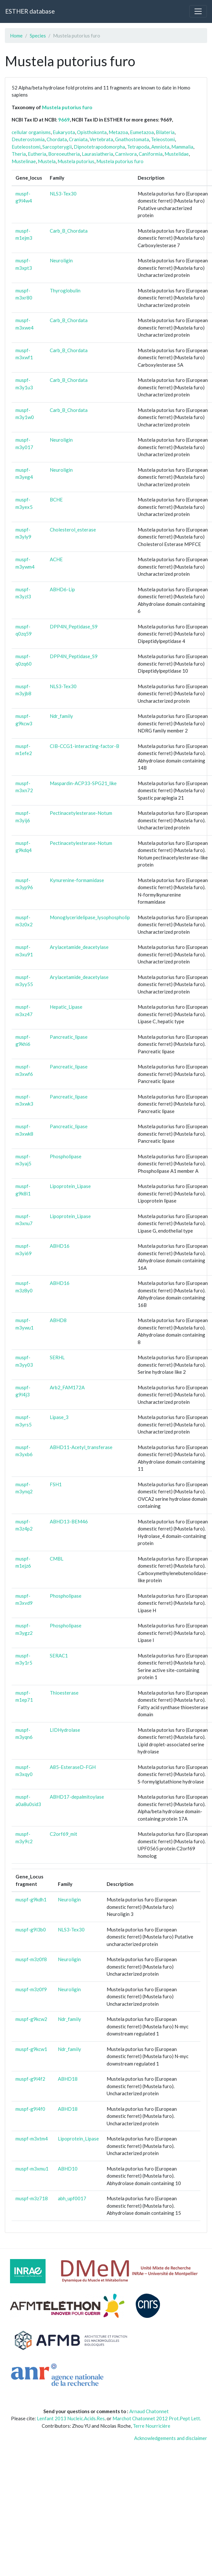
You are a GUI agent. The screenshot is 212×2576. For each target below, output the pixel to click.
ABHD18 (68, 2079)
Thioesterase (64, 1693)
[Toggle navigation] (198, 11)
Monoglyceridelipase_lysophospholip (90, 917)
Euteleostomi (26, 147)
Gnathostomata (132, 139)
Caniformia (151, 154)
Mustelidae (176, 154)
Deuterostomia (28, 139)
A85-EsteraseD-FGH (73, 1767)
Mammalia (182, 147)
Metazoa (118, 132)
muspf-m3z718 (32, 2198)
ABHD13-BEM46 (69, 1521)
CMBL (56, 1558)
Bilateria (165, 132)
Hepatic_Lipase (66, 1007)
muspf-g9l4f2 (30, 2079)
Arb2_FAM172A (67, 1387)
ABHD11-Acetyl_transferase (81, 1447)
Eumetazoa (142, 132)
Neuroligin (61, 260)
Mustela (47, 161)
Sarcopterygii (57, 147)
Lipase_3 (59, 1417)
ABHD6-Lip (62, 589)
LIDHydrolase (65, 1730)
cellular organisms (31, 132)
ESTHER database (30, 11)
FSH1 (56, 1484)
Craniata (78, 139)
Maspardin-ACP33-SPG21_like (83, 783)
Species (38, 35)
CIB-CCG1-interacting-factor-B (84, 746)
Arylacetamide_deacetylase (79, 947)
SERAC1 (59, 1655)
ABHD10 (68, 2168)
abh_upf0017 (72, 2198)
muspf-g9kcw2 (31, 2019)
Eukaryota (64, 132)
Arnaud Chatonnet (149, 2411)
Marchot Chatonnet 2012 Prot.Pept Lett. (156, 2418)
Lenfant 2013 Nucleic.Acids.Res (71, 2418)
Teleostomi (163, 139)
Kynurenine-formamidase (77, 880)
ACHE (56, 559)
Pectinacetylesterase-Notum (81, 813)
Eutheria (37, 154)
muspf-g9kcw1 (31, 2049)
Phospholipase (65, 1156)
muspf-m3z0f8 (31, 1959)
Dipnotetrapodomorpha (99, 147)
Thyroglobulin (65, 290)
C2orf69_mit (63, 1834)
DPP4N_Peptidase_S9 (74, 626)
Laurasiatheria (97, 154)
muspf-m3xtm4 (32, 2138)
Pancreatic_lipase (69, 1037)
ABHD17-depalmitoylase (77, 1797)
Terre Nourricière (151, 2426)
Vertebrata (101, 139)
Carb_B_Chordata (69, 231)
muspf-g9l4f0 (30, 2109)
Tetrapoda (138, 147)
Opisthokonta (92, 132)
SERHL (57, 1357)
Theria (19, 154)
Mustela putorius (76, 161)
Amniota (160, 147)
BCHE (56, 499)
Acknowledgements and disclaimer (170, 2438)
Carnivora (126, 154)
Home (16, 35)
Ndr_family (61, 716)
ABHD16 (59, 1246)
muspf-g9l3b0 (31, 1929)
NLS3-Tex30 (63, 193)
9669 (64, 119)
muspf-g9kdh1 (31, 1899)
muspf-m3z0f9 (31, 1989)
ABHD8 (58, 1320)
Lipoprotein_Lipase (70, 1186)
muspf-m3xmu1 (32, 2168)
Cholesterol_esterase (73, 529)
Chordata (57, 139)
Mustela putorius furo (67, 107)
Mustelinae (24, 161)
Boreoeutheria (64, 154)
